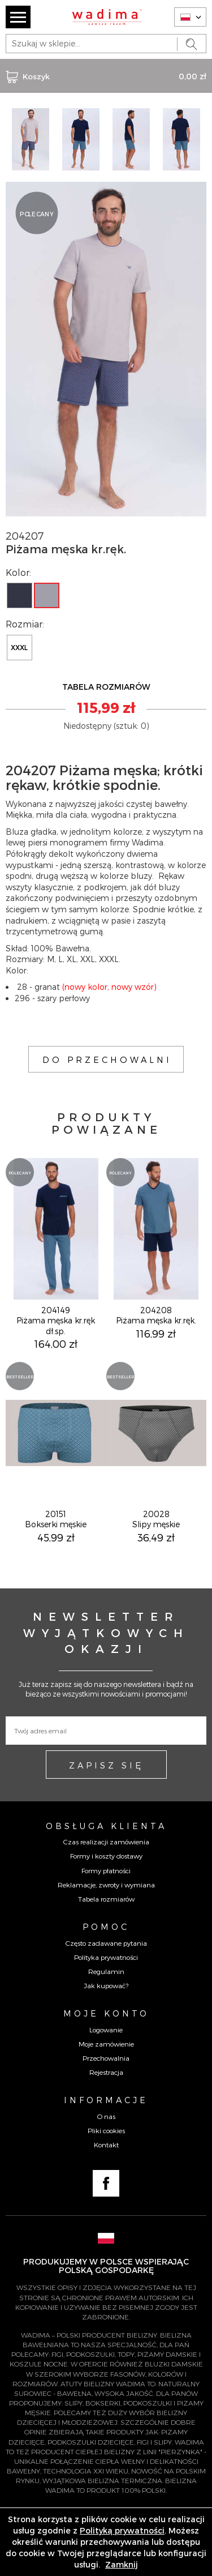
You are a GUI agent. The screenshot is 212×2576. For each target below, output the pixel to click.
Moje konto (106, 2013)
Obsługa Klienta (106, 1826)
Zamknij (121, 2564)
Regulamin (106, 1971)
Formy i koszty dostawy (106, 1856)
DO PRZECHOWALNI (107, 1059)
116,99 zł (156, 1333)
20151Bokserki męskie (55, 1519)
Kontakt (106, 2144)
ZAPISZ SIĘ (106, 1765)
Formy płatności (106, 1870)
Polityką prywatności (122, 2530)
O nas (106, 2116)
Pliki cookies (106, 2130)
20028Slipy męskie (156, 1519)
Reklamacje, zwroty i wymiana (106, 1885)
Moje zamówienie (106, 2044)
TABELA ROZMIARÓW (106, 686)
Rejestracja (106, 2072)
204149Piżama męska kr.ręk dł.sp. (55, 1320)
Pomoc (106, 1926)
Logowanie (106, 2030)
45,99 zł (56, 1537)
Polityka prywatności (106, 1957)
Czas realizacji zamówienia (106, 1842)
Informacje (106, 2100)
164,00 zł (55, 1343)
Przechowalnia (106, 2058)
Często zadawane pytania (106, 1943)
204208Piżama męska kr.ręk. (156, 1315)
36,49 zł (156, 1537)
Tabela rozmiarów (106, 1899)
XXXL (19, 647)
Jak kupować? (106, 1985)
